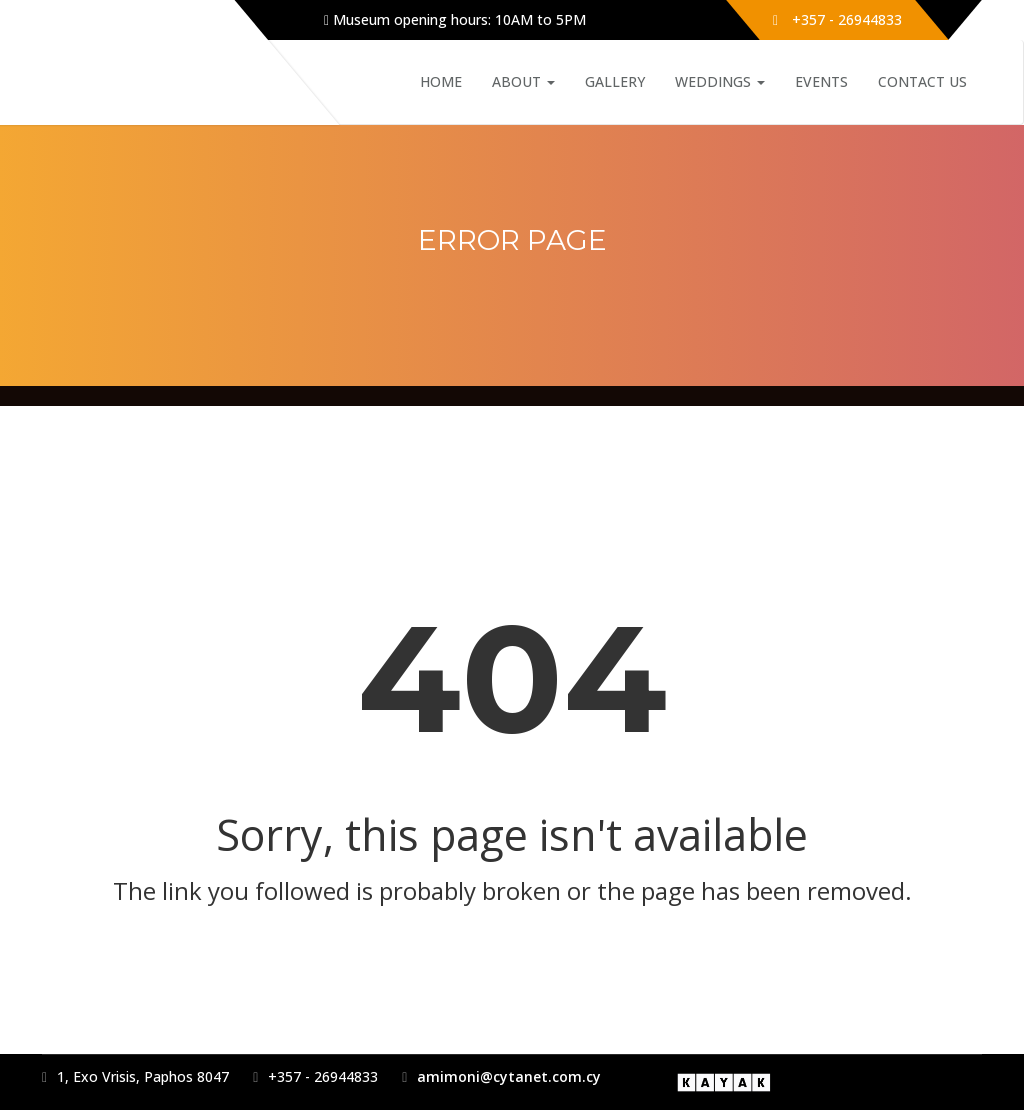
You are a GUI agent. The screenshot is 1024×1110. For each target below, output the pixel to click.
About (523, 81)
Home (441, 81)
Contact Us (922, 81)
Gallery (615, 81)
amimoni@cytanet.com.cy (509, 1076)
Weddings (720, 81)
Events (821, 81)
